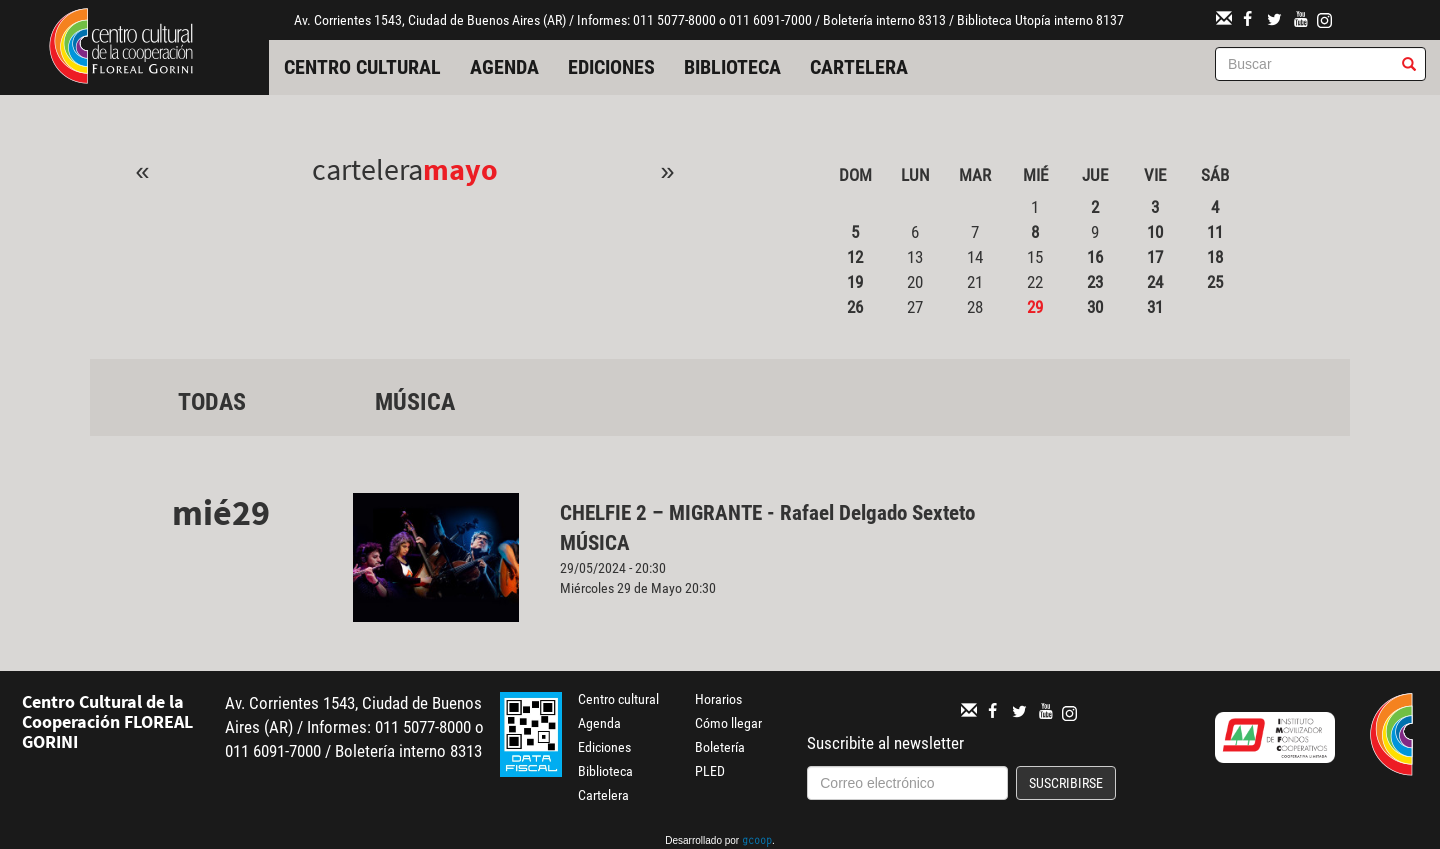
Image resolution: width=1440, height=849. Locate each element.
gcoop (757, 842)
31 (1155, 307)
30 (1095, 307)
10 (1155, 232)
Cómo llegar (728, 723)
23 (1095, 282)
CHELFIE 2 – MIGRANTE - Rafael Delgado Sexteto (767, 513)
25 (1215, 282)
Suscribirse (1066, 783)
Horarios (718, 699)
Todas (212, 402)
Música (415, 402)
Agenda (504, 67)
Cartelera (859, 67)
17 (1155, 257)
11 (1215, 232)
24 (1155, 282)
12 (855, 257)
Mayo (460, 169)
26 (855, 307)
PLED (710, 771)
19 (855, 282)
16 (1095, 257)
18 (1215, 257)
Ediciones (611, 67)
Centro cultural (362, 67)
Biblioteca (732, 67)
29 (1035, 307)
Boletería (720, 747)
